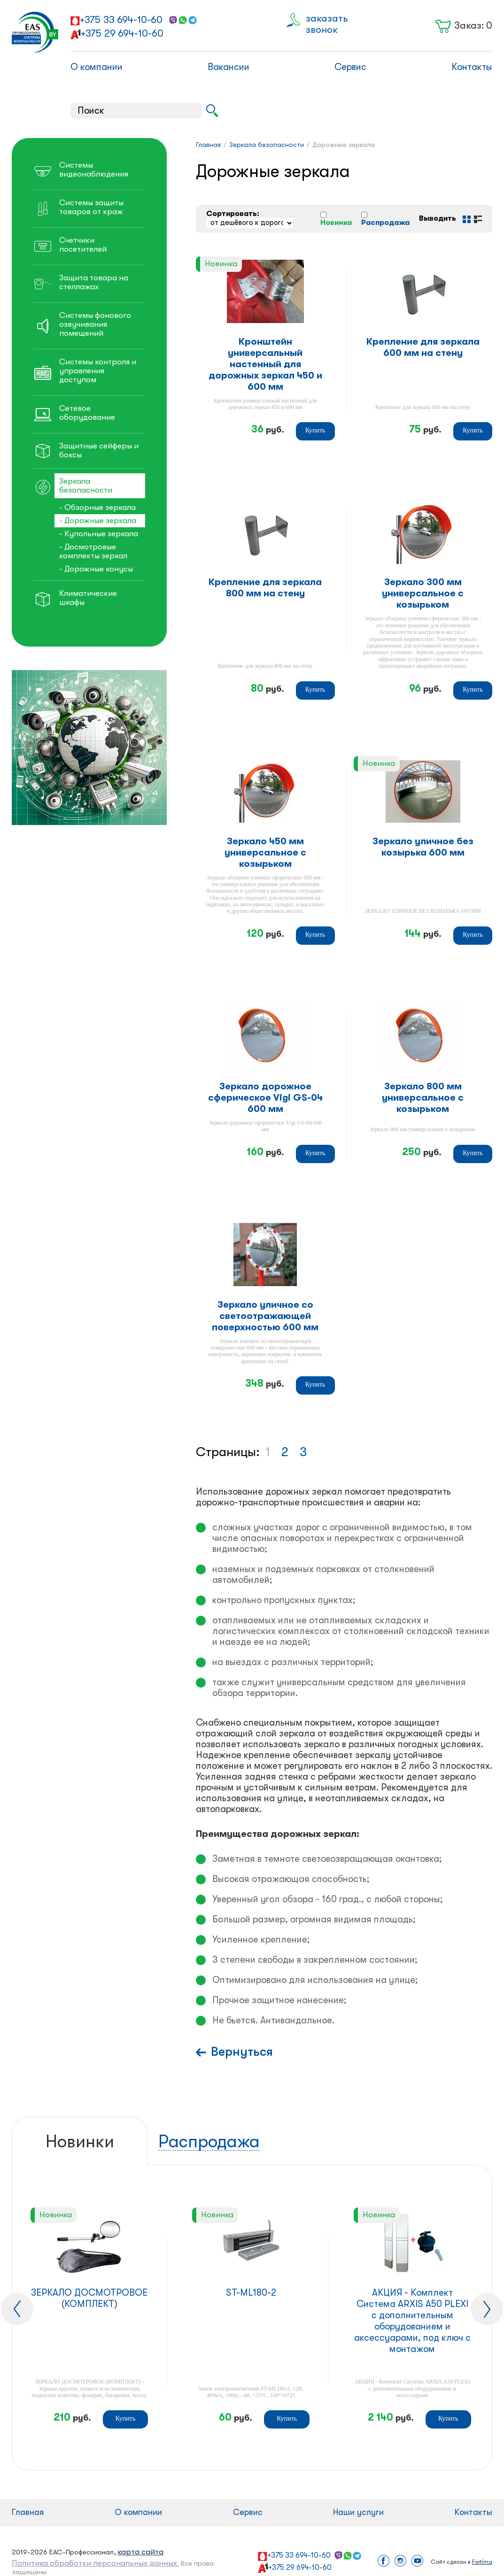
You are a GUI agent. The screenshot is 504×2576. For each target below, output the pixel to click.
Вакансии (228, 67)
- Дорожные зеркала (97, 520)
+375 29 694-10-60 (122, 33)
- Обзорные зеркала (97, 507)
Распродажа (385, 222)
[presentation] (17, 2309)
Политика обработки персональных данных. (95, 2563)
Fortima (482, 2562)
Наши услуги (358, 2512)
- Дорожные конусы (96, 568)
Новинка (336, 222)
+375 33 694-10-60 (121, 19)
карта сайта (140, 2551)
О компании (96, 67)
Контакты (471, 67)
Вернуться (242, 2051)
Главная (28, 2512)
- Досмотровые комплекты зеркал (93, 551)
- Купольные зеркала (98, 533)
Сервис (350, 67)
